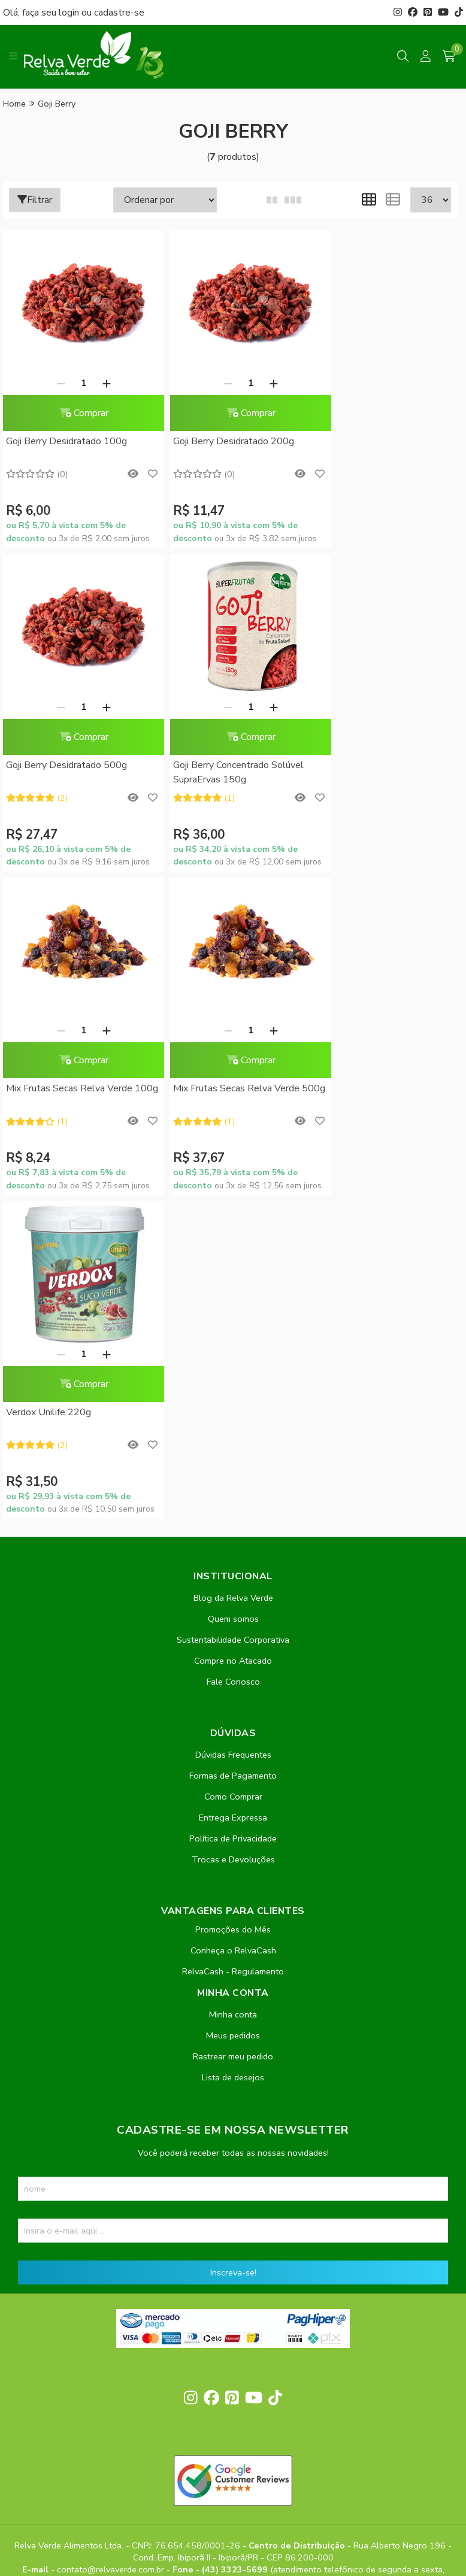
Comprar (76, 413)
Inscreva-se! (233, 1949)
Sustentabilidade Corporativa (233, 1316)
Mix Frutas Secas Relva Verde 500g (376, 772)
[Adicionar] (99, 383)
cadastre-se (119, 12)
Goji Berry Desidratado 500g (373, 441)
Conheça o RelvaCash (233, 1627)
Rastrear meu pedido (233, 1733)
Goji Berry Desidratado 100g (66, 441)
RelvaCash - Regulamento (233, 1648)
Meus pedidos (233, 1712)
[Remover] (54, 383)
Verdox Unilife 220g (48, 1088)
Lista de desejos (233, 1754)
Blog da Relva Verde (233, 1275)
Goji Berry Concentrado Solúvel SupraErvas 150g (71, 772)
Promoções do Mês (233, 1606)
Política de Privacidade (233, 1515)
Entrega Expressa (233, 1494)
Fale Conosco (233, 1358)
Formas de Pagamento (233, 1452)
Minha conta (233, 1691)
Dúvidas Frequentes (233, 1431)
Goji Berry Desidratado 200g (219, 441)
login (70, 12)
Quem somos (233, 1295)
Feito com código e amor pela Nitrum (233, 2480)
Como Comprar (233, 1473)
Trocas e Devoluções (233, 1536)
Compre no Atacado (233, 1337)
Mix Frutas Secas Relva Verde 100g (222, 772)
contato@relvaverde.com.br (112, 2246)
